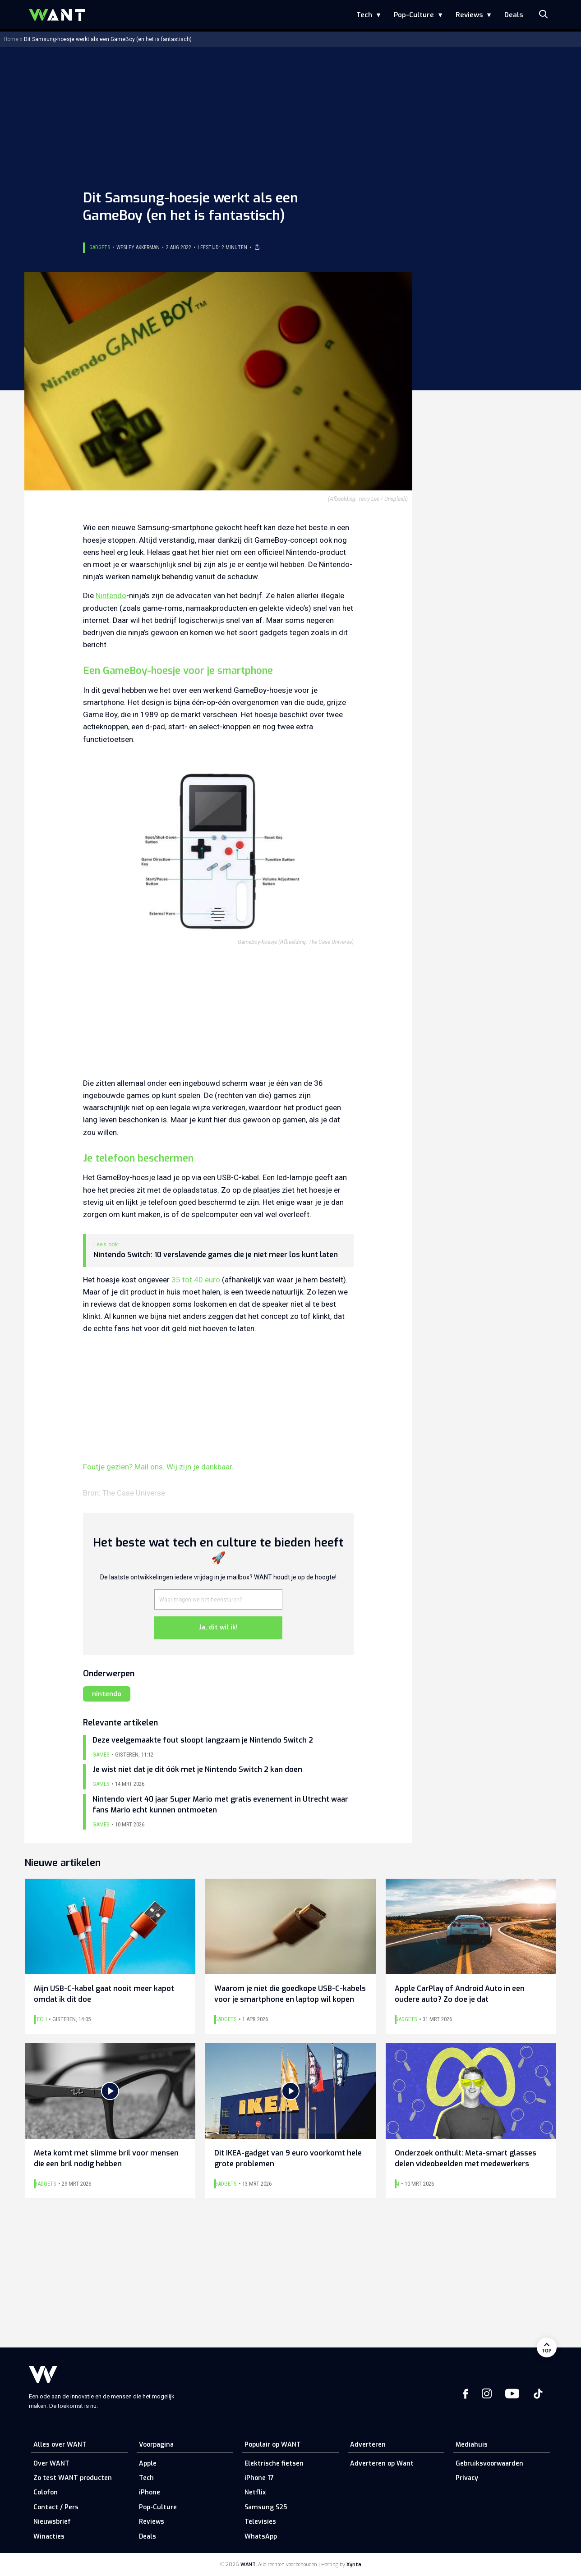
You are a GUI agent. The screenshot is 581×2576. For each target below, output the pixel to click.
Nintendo (111, 595)
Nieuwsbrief (52, 2521)
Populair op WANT (272, 2444)
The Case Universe (133, 1492)
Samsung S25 (265, 2507)
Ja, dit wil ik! (218, 1627)
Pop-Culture (414, 14)
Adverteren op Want (382, 2463)
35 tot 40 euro (195, 1279)
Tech (364, 14)
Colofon (45, 2492)
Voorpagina (156, 2444)
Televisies (260, 2521)
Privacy (467, 2478)
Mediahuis (472, 2444)
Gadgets (99, 247)
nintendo (106, 1693)
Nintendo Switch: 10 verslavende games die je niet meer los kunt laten (215, 1254)
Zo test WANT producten (72, 2478)
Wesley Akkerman (138, 247)
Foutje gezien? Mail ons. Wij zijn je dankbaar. (158, 1466)
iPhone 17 (259, 2478)
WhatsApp (260, 2536)
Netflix (255, 2492)
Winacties (49, 2536)
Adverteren (368, 2444)
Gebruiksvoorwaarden (489, 2463)
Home (11, 39)
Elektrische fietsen (274, 2463)
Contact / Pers (55, 2507)
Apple (148, 2463)
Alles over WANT (60, 2444)
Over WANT (51, 2463)
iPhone (149, 2492)
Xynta (353, 2564)
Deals (513, 14)
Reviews (469, 14)
